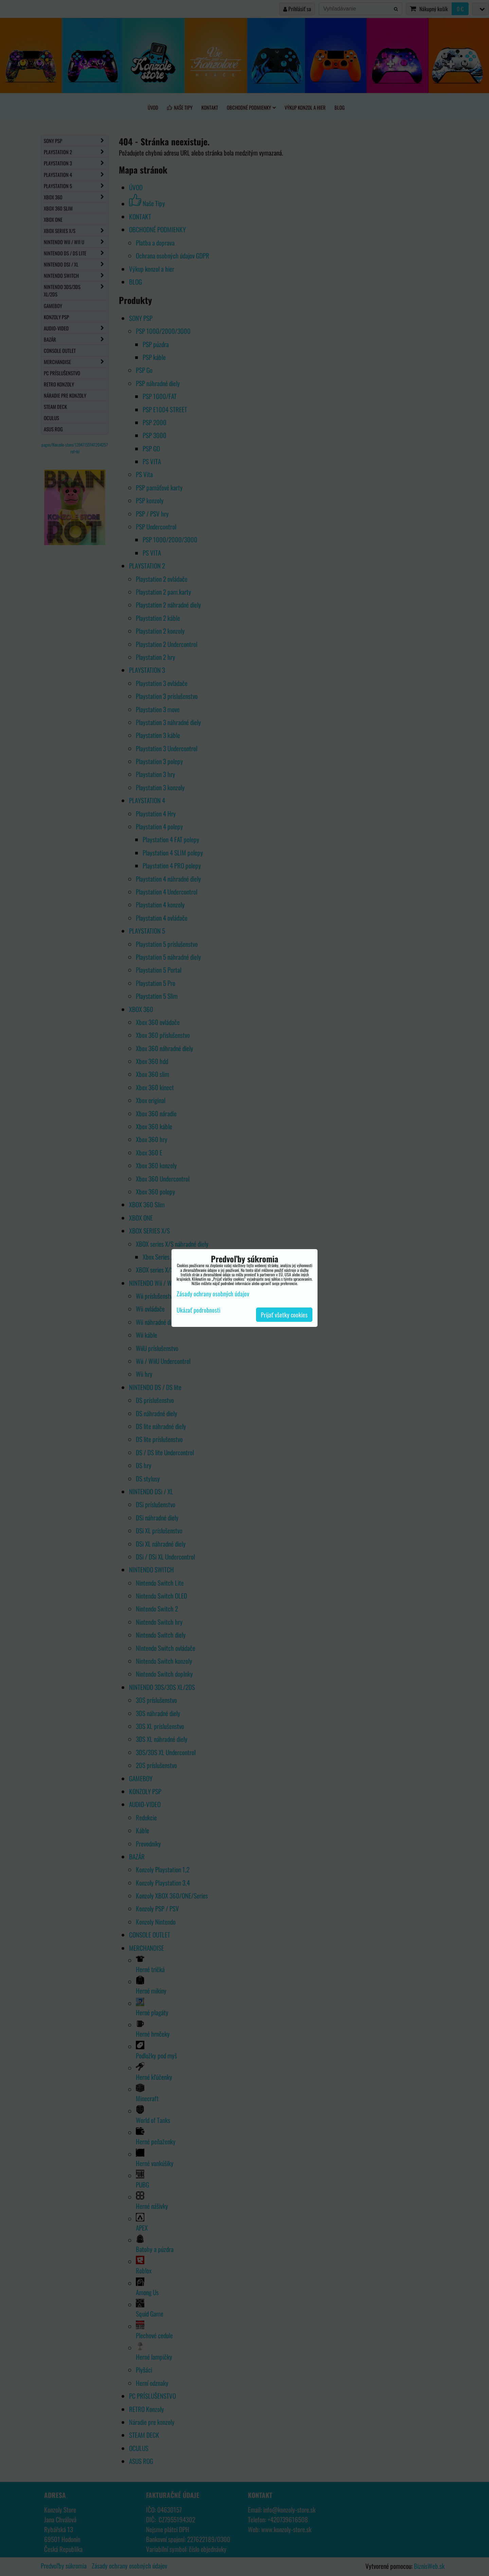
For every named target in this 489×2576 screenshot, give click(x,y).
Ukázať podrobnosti (198, 1310)
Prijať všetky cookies (284, 1314)
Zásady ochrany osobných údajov (213, 1293)
